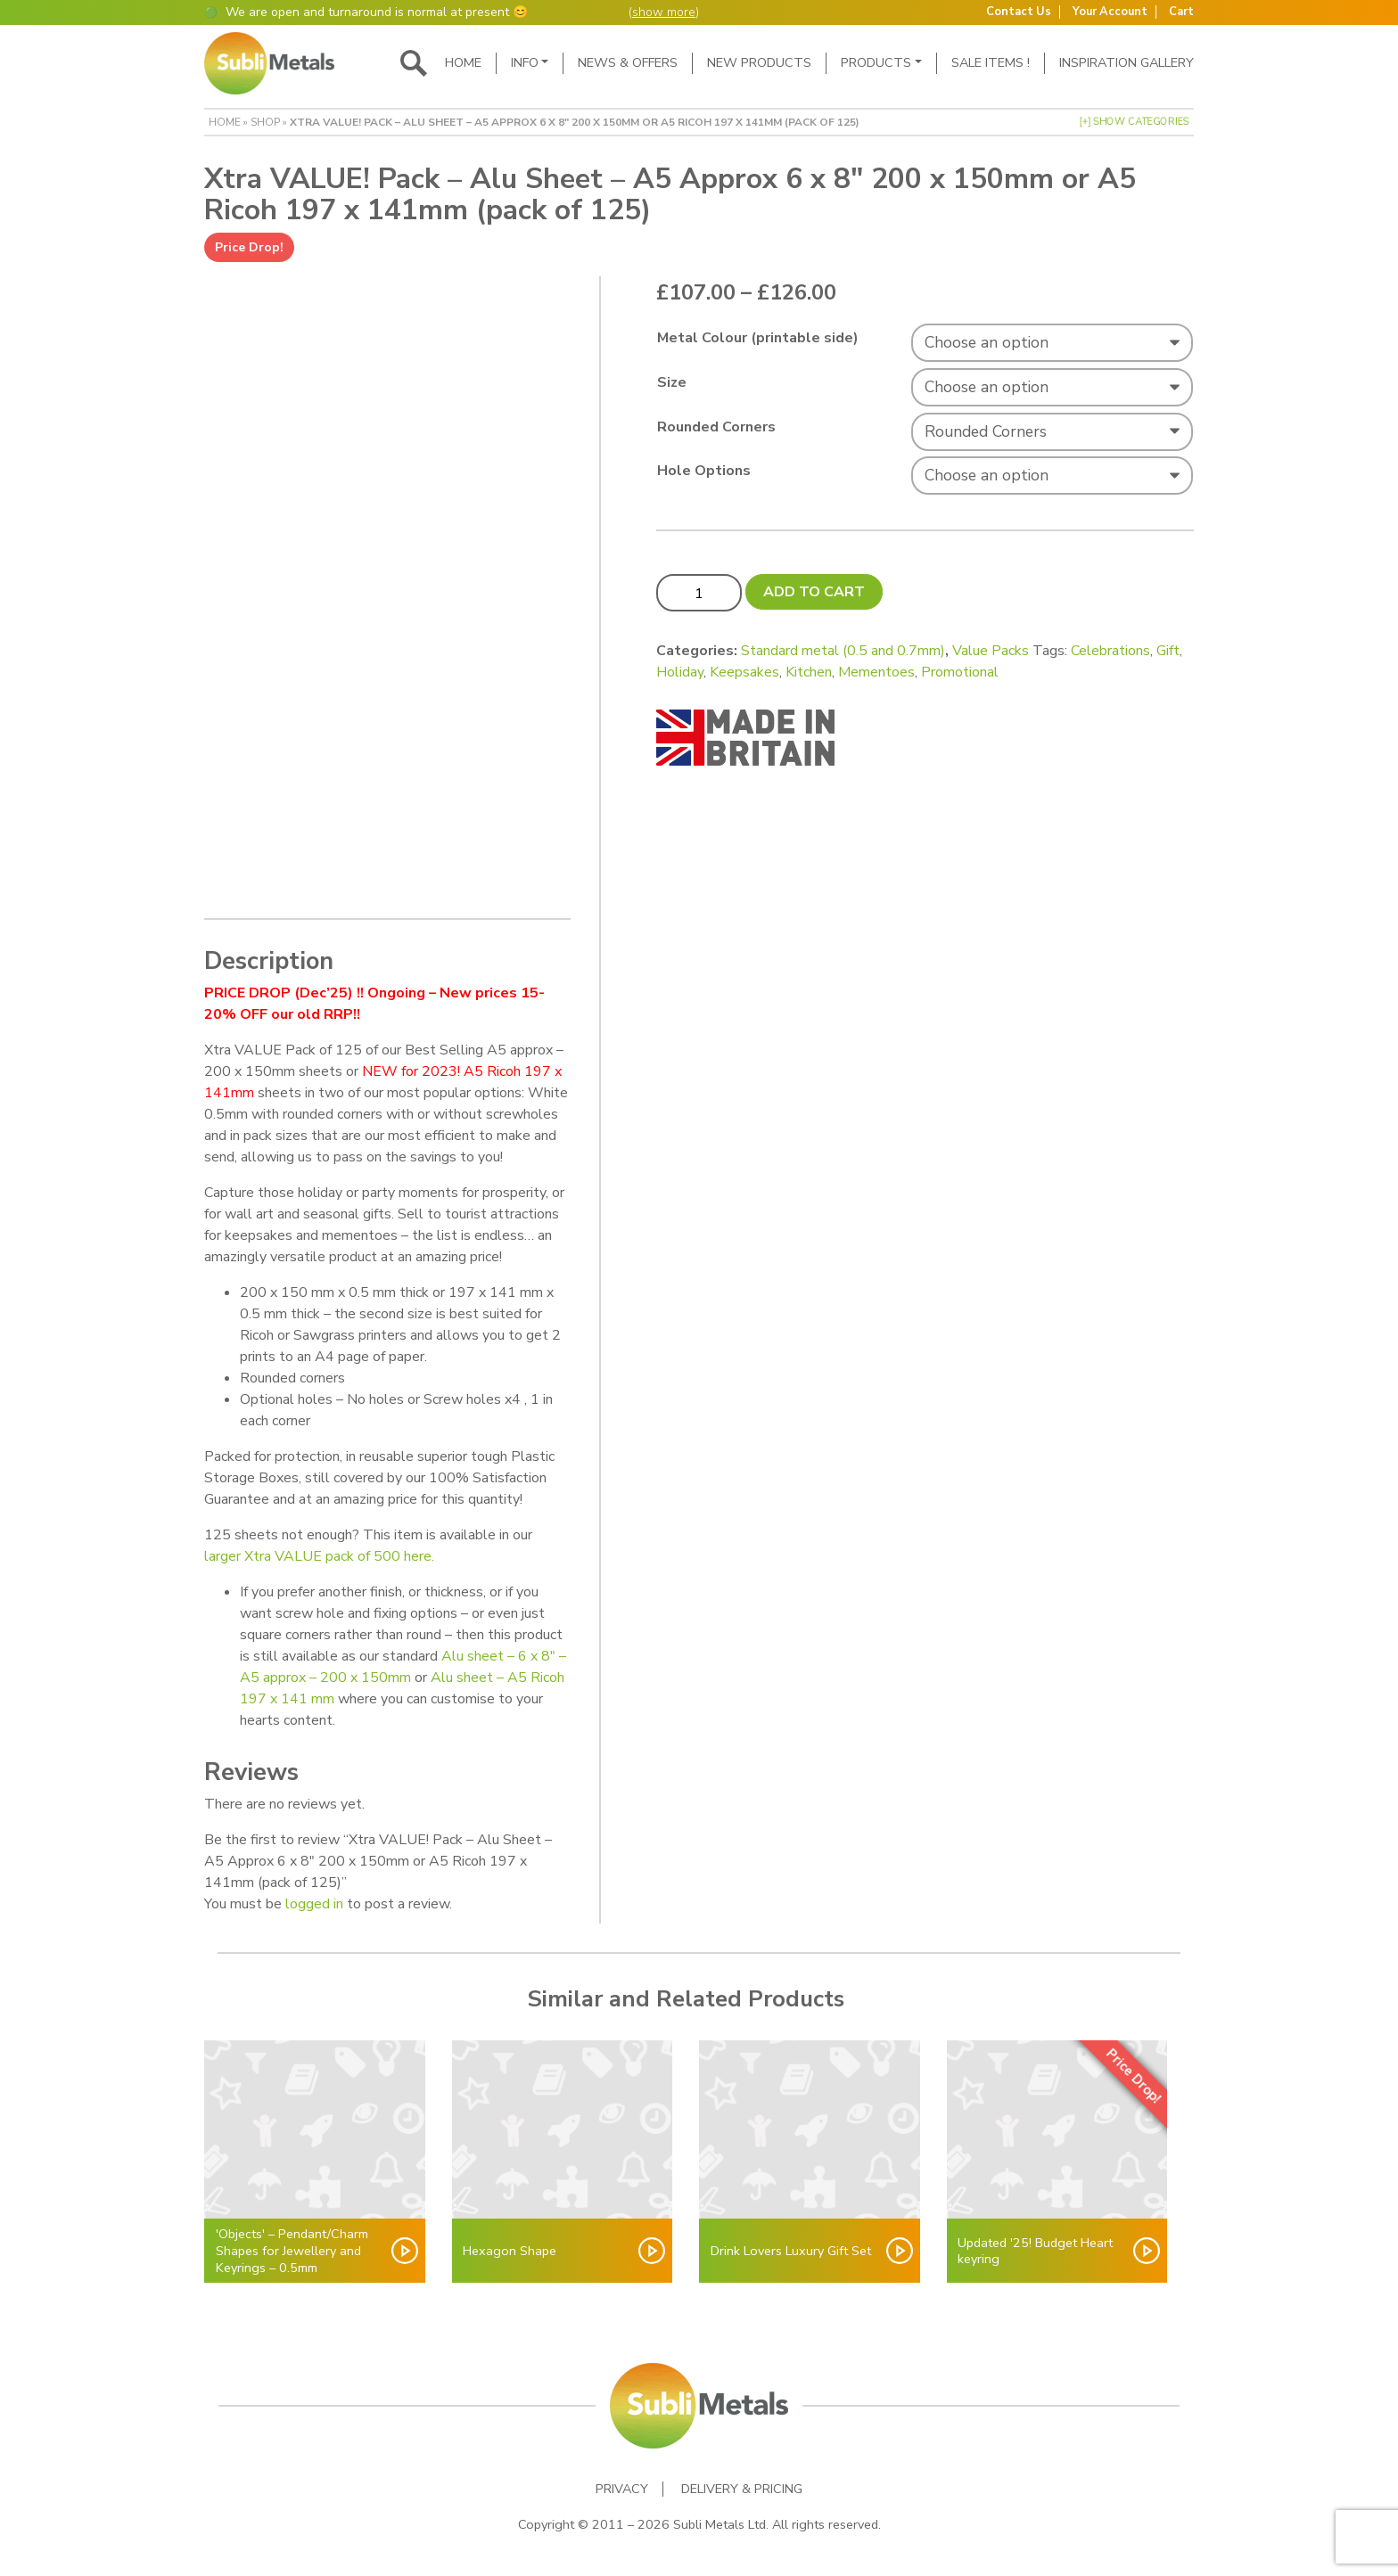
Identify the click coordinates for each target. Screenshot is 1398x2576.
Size (672, 382)
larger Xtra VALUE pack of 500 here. (319, 1556)
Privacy (622, 2489)
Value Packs (990, 650)
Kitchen (808, 672)
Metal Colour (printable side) (758, 338)
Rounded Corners (716, 427)
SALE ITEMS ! (990, 62)
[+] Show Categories (1134, 121)
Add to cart (814, 592)
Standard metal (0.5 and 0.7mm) (843, 650)
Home (463, 62)
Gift (1168, 650)
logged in (314, 1904)
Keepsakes (744, 672)
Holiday (679, 672)
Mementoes (876, 672)
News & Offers (628, 62)
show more (663, 12)
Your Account (1110, 12)
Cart (1181, 12)
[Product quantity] (699, 592)
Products (876, 62)
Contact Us (1018, 12)
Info (525, 62)
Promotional (960, 672)
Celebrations (1110, 650)
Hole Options (704, 470)
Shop (265, 122)
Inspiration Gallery (1126, 62)
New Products (759, 62)
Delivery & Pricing (741, 2489)
